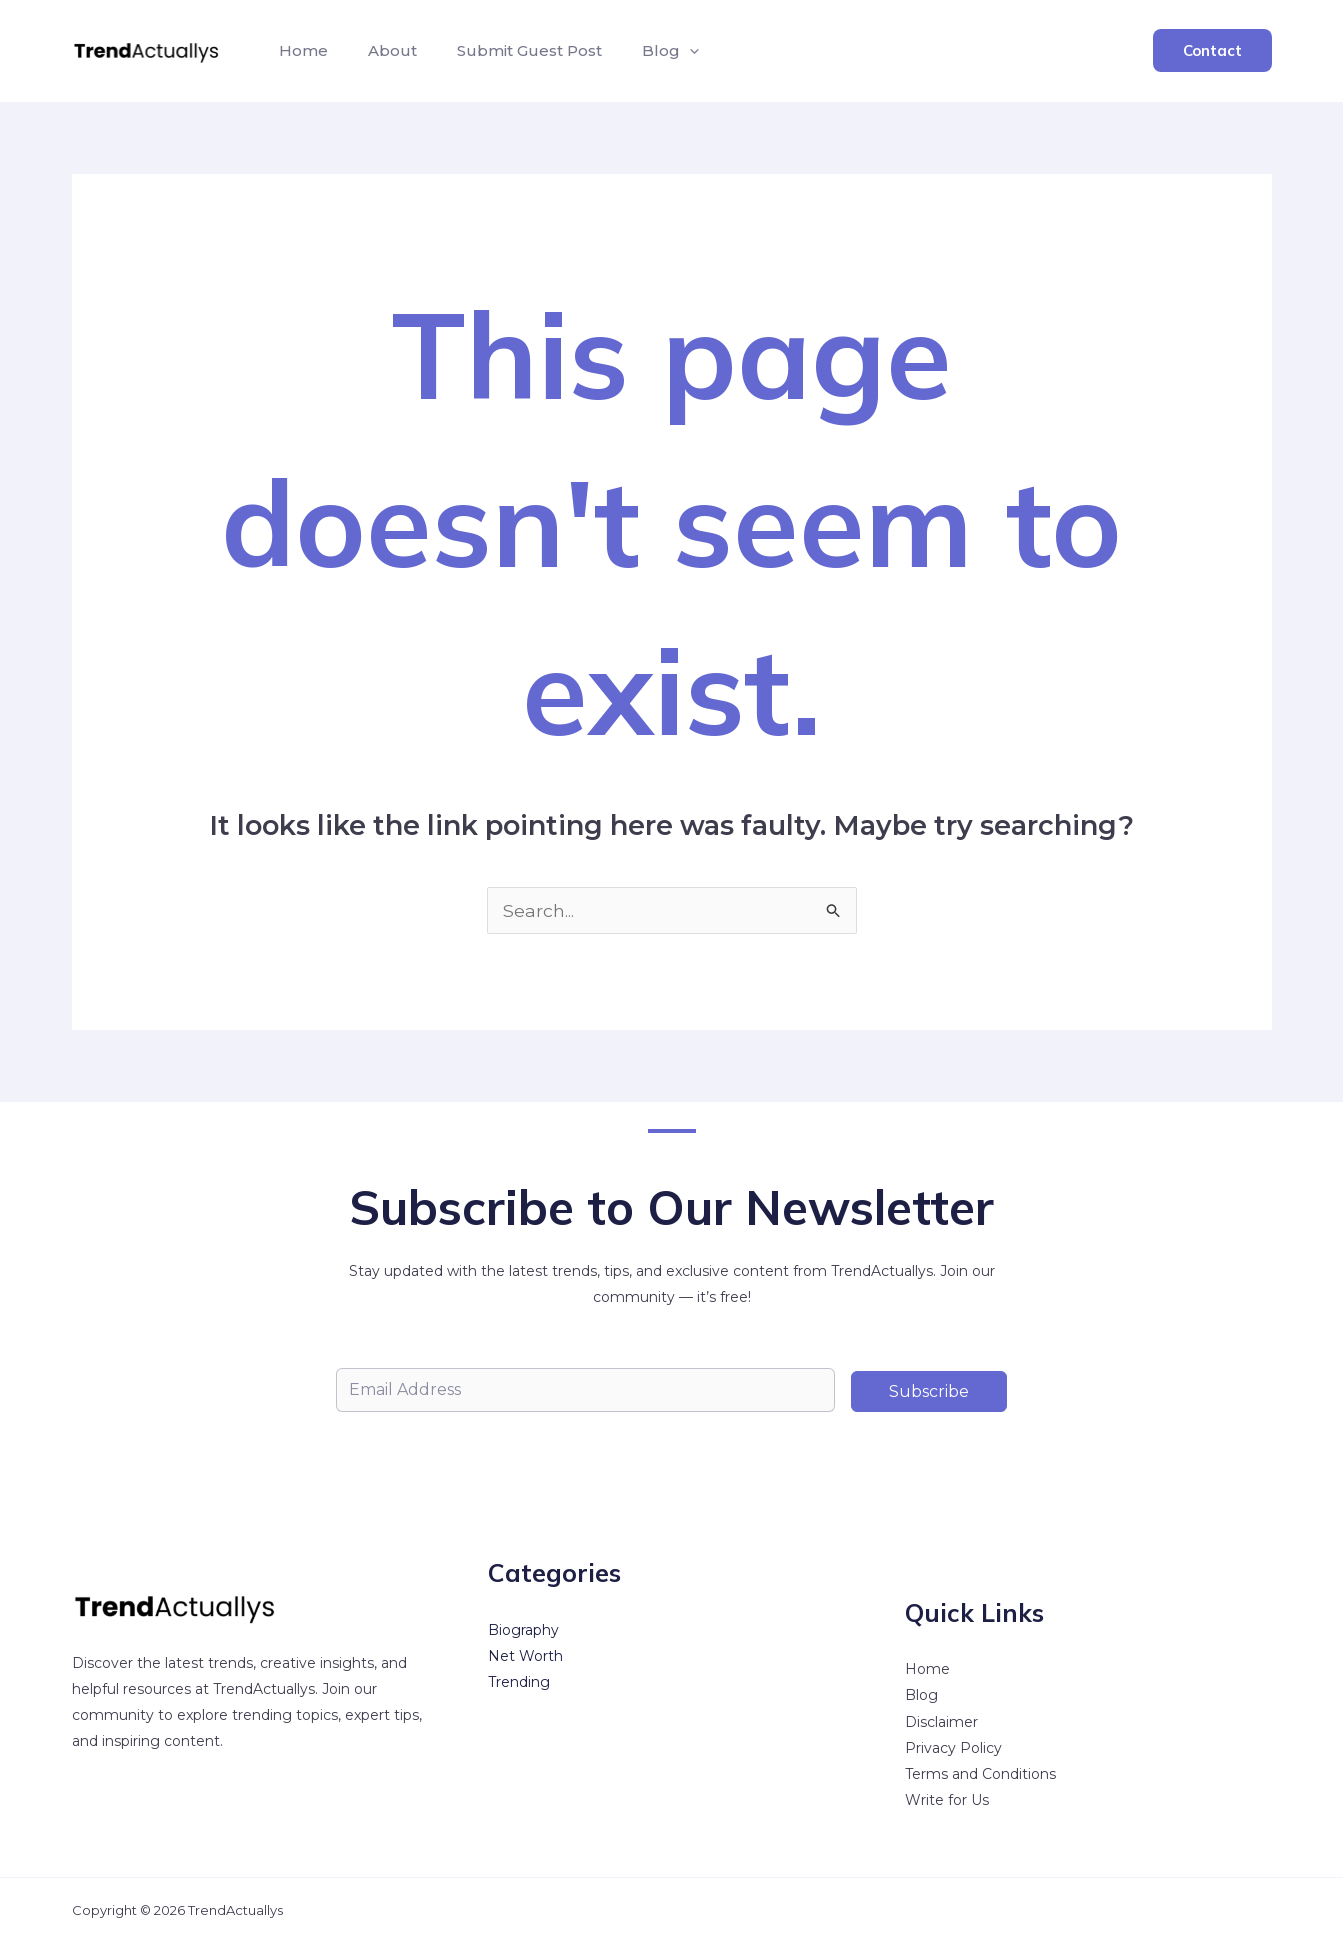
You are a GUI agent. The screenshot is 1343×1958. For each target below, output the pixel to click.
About (380, 50)
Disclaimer (941, 1722)
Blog (642, 51)
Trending (519, 1683)
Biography (523, 1631)
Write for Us (947, 1800)
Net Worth (525, 1657)
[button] (661, 51)
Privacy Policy (953, 1748)
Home (299, 50)
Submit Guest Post (509, 50)
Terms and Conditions (980, 1774)
